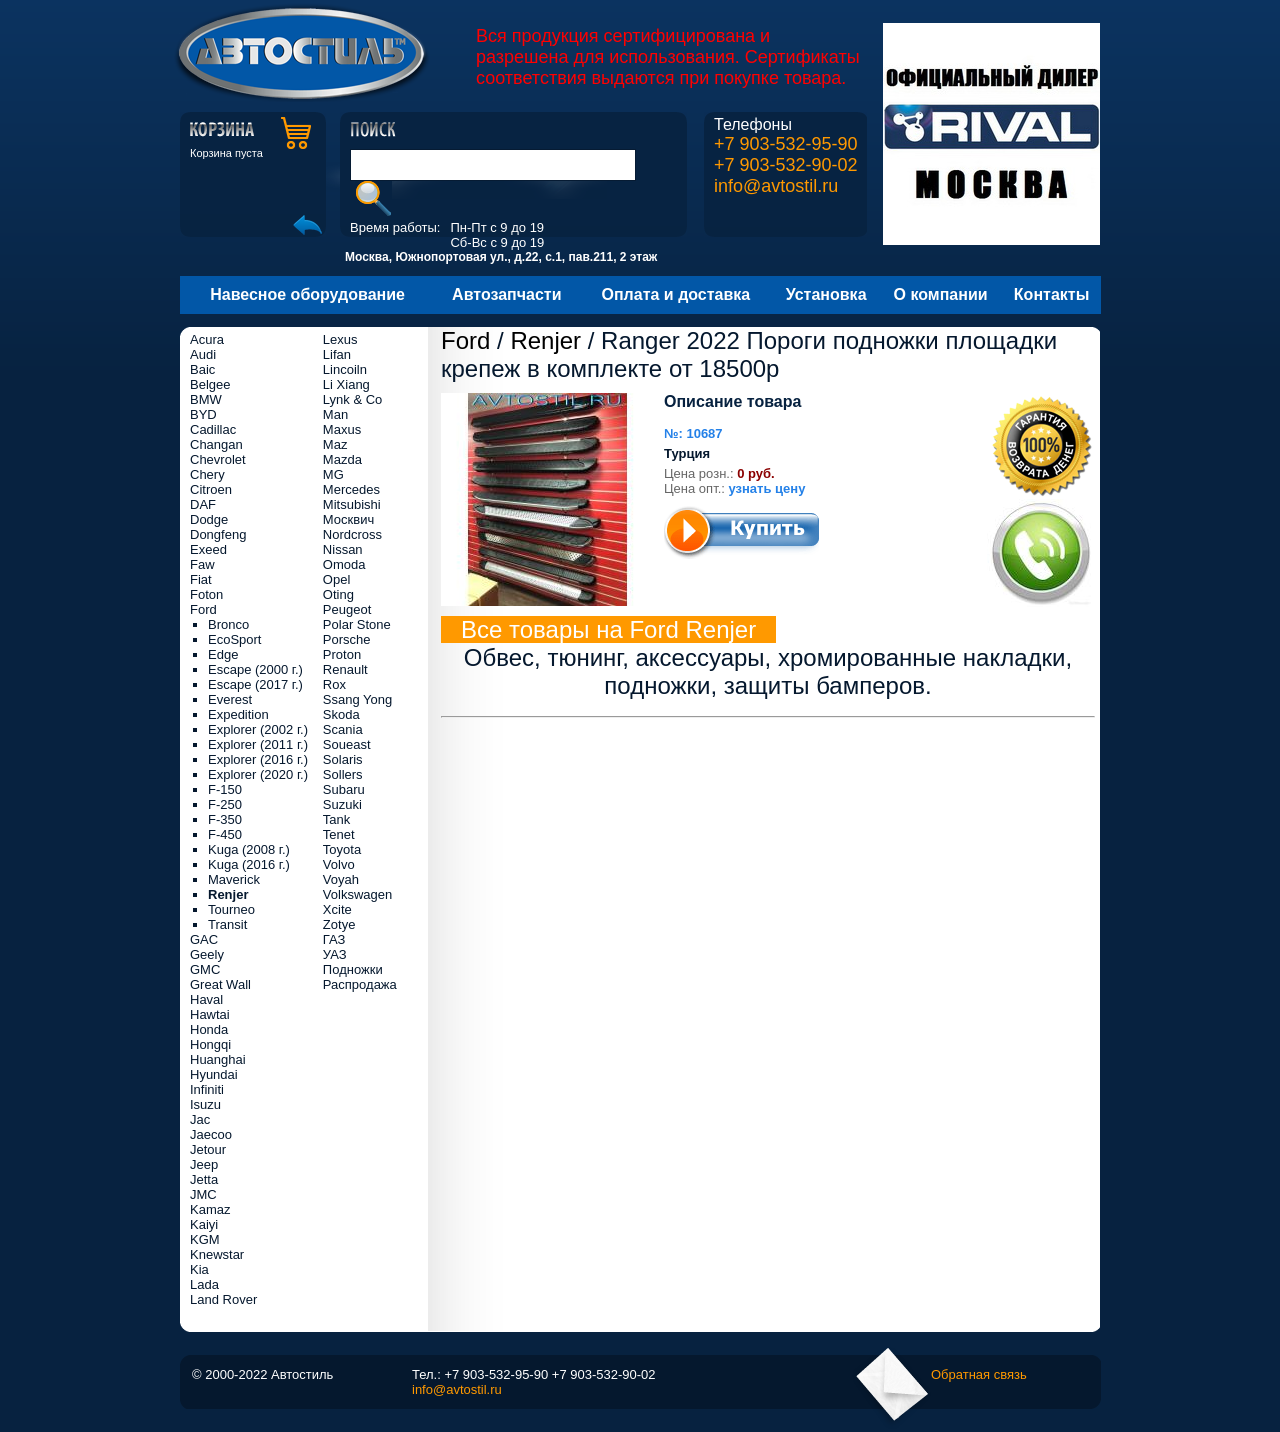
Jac (200, 1119)
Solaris (343, 759)
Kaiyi (204, 1224)
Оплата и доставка (676, 294)
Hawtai (210, 1014)
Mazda (342, 459)
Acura (207, 339)
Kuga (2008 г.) (249, 849)
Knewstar (217, 1254)
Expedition (238, 714)
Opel (336, 579)
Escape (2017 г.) (255, 684)
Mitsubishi (352, 504)
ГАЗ (334, 939)
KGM (205, 1239)
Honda (209, 1029)
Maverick (234, 879)
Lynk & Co (353, 399)
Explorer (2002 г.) (258, 729)
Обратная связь (979, 1374)
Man (335, 414)
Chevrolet (218, 459)
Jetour (208, 1149)
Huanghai (218, 1059)
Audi (203, 354)
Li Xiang (346, 384)
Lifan (337, 354)
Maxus (342, 429)
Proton (342, 654)
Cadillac (213, 429)
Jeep (204, 1164)
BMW (206, 399)
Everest (230, 699)
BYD (203, 414)
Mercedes (351, 489)
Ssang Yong (357, 699)
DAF (203, 504)
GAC (204, 939)
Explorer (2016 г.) (258, 759)
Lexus (340, 339)
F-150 (225, 789)
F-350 (225, 819)
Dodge (209, 519)
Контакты (1051, 294)
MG (333, 474)
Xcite (337, 909)
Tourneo (231, 909)
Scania (343, 729)
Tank (336, 819)
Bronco (228, 624)
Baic (202, 369)
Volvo (339, 864)
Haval (206, 999)
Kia (199, 1269)
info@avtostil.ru (776, 186)
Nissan (343, 549)
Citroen (211, 489)
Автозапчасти (506, 294)
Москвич (348, 519)
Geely (207, 954)
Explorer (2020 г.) (258, 774)
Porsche (347, 639)
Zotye (339, 924)
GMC (205, 969)
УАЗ (335, 954)
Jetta (204, 1179)
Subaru (344, 789)
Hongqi (210, 1044)
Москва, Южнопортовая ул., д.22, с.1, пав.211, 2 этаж (501, 257)
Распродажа (360, 984)
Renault (345, 669)
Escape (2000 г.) (255, 669)
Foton (206, 594)
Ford (465, 340)
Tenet (339, 834)
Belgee (210, 384)
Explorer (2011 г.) (258, 744)
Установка (826, 294)
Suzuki (342, 804)
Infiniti (207, 1089)
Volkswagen (357, 894)
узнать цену (767, 488)
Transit (227, 924)
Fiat (201, 579)
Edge (223, 654)
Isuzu (205, 1104)
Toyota (342, 849)
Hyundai (214, 1074)
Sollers (343, 774)
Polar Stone (357, 624)
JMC (203, 1194)
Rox (334, 684)
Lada (204, 1284)
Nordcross (352, 534)
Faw (202, 564)
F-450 (225, 834)
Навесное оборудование (307, 294)
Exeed (208, 549)
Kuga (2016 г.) (249, 864)
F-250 (225, 804)
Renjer (545, 340)
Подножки (353, 969)
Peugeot (347, 609)
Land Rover (223, 1299)
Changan (216, 444)
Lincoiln (345, 369)
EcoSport (234, 639)
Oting (338, 594)
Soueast (347, 744)
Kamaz (210, 1209)
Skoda (341, 714)
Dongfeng (218, 534)
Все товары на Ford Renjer (608, 629)
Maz (335, 444)
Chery (207, 474)
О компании (941, 294)
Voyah (341, 879)
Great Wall (220, 984)
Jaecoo (211, 1134)
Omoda (344, 564)
